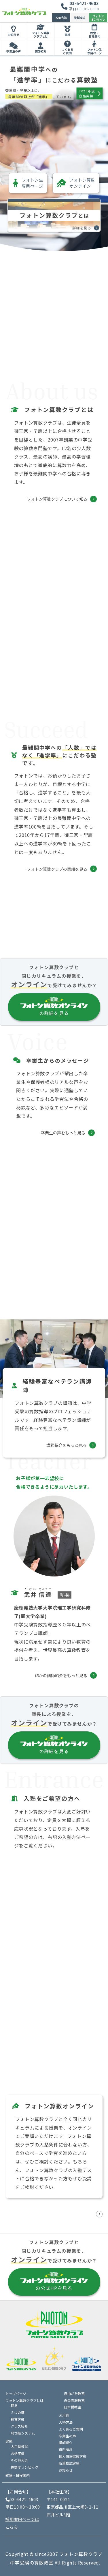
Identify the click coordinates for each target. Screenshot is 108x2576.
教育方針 (17, 2419)
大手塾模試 (19, 2446)
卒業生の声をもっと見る (63, 1133)
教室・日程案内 (94, 35)
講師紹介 (40, 51)
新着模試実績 (69, 2463)
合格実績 (17, 2453)
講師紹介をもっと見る (66, 1445)
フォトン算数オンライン (76, 183)
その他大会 (19, 2460)
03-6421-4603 (84, 3)
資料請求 (80, 17)
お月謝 (64, 2415)
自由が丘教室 (74, 2393)
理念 (14, 2405)
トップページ (15, 2393)
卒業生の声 (13, 51)
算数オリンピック (24, 2467)
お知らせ (13, 34)
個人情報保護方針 (72, 2456)
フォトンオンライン (98, 18)
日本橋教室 (72, 2406)
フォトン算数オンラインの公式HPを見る (58, 2213)
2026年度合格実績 (90, 93)
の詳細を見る (54, 1006)
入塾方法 (61, 17)
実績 (67, 34)
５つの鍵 (17, 2412)
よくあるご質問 (67, 51)
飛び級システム (23, 2433)
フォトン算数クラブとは (40, 35)
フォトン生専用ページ (94, 51)
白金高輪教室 (74, 2400)
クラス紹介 (19, 2426)
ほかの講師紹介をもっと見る (61, 1675)
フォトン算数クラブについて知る (57, 499)
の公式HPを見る (54, 2281)
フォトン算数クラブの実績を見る (57, 869)
